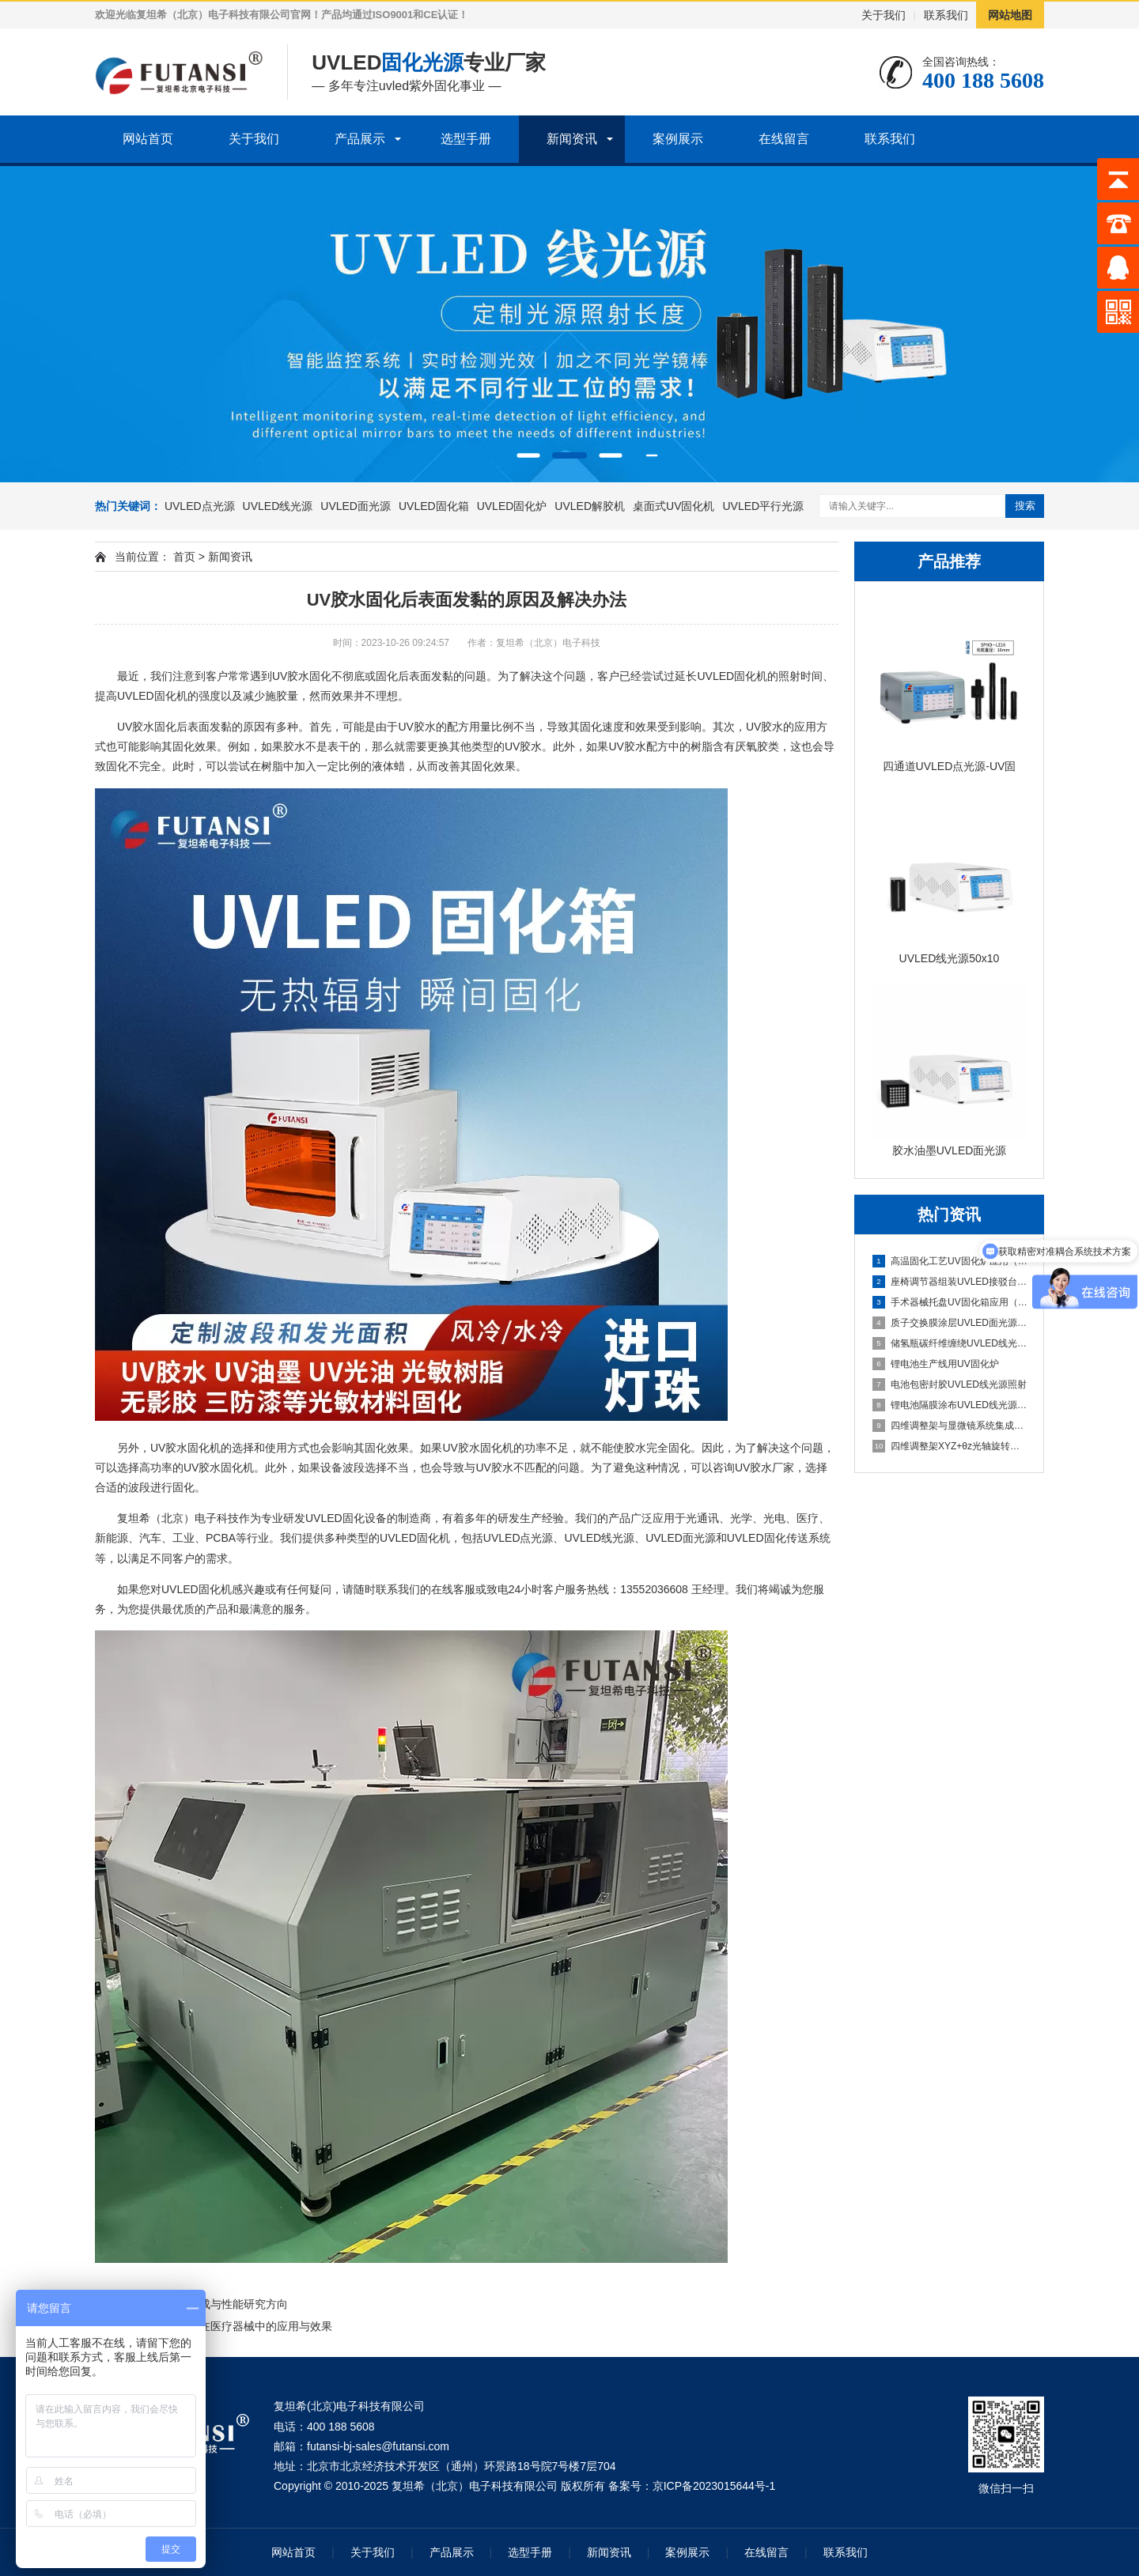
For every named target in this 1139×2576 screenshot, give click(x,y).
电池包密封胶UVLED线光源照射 (949, 1384)
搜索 (1025, 506)
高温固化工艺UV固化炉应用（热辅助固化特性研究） (949, 1261)
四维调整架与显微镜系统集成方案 (949, 1425)
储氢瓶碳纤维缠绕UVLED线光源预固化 (949, 1343)
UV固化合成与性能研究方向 (219, 2304)
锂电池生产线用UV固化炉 (935, 1364)
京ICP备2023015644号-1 (714, 2486)
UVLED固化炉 (512, 506)
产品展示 (360, 138)
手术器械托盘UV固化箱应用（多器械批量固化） (949, 1302)
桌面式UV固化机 (673, 506)
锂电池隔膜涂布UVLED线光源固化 (949, 1405)
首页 (184, 556)
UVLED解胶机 (589, 506)
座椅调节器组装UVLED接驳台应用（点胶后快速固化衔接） (949, 1281)
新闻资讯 (572, 138)
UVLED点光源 (200, 506)
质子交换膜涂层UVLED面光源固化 (949, 1322)
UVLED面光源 (355, 506)
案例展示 (678, 138)
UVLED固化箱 (434, 506)
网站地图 (1010, 15)
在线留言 (784, 138)
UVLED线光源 (278, 506)
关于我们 (883, 15)
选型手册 (466, 138)
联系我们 (946, 15)
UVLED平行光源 (763, 506)
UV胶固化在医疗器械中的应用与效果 (241, 2326)
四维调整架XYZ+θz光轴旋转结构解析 (949, 1446)
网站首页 (148, 138)
